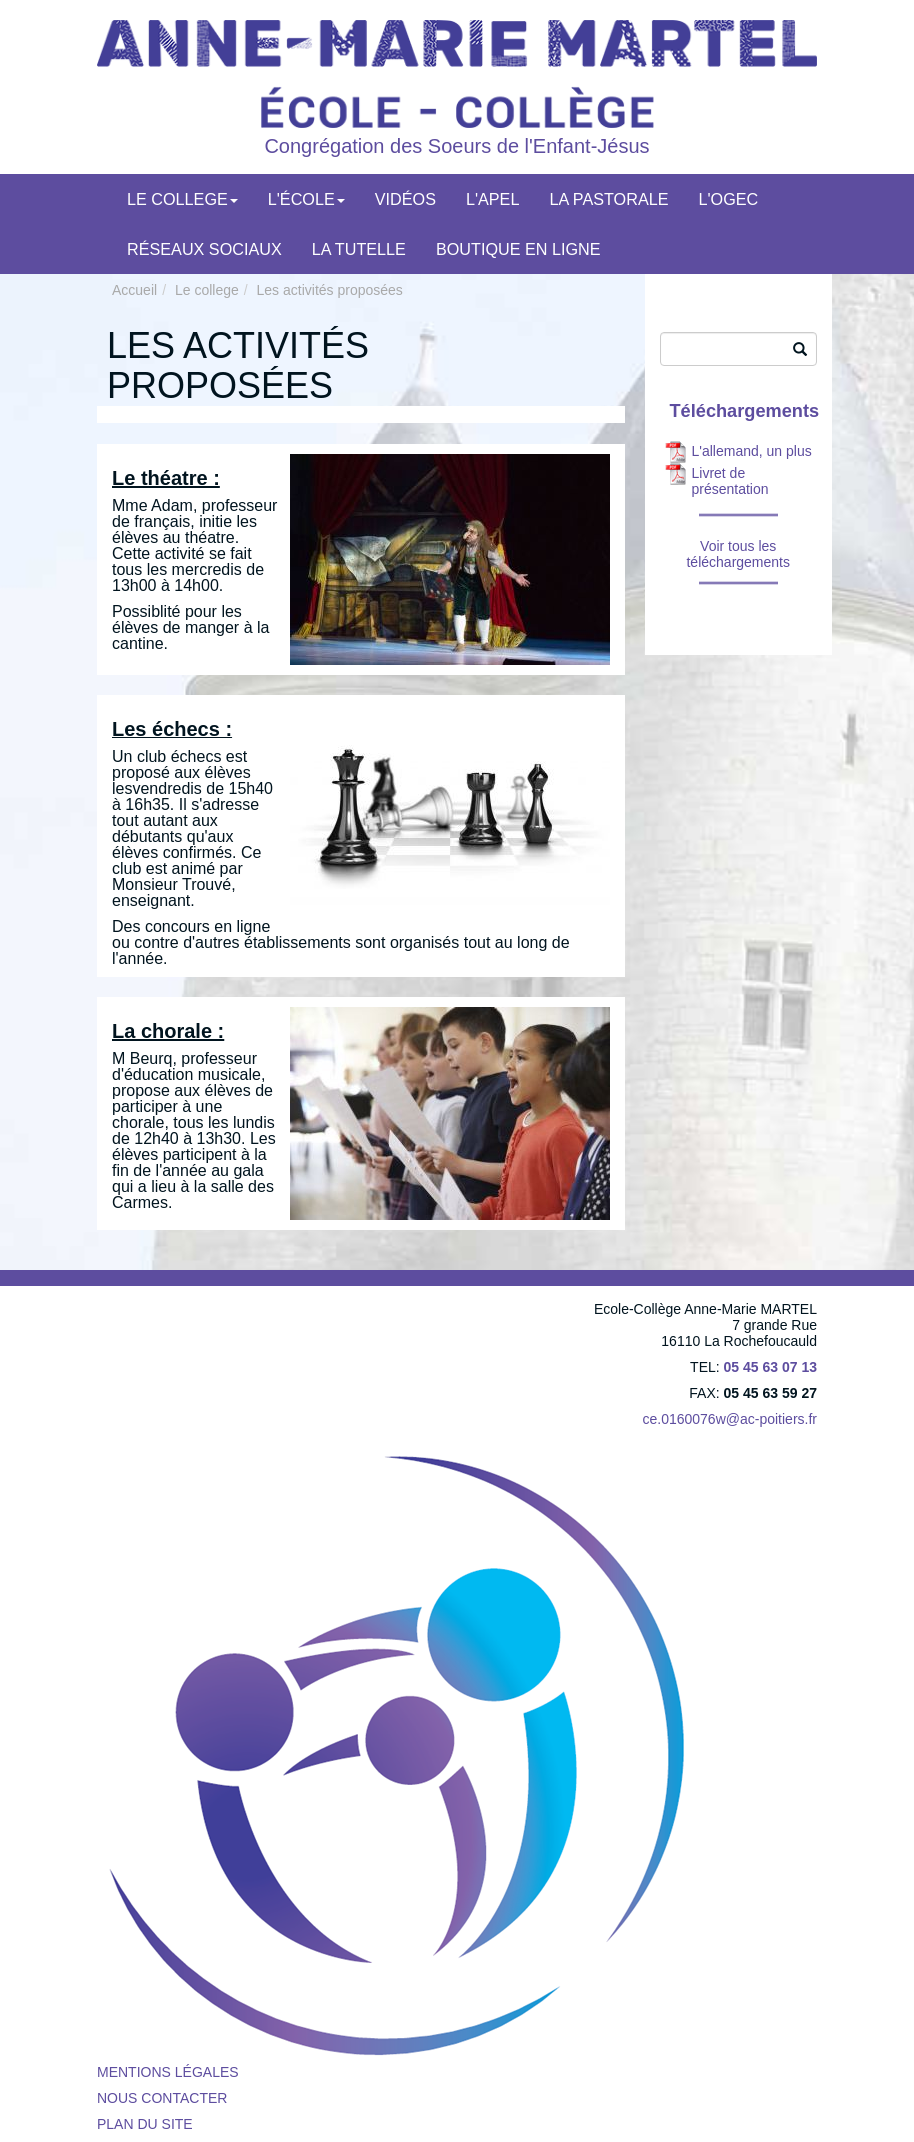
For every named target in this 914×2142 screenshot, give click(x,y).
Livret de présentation (730, 481)
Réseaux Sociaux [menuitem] (204, 249)
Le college (182, 199)
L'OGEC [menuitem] (729, 199)
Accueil (134, 290)
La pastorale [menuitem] (608, 199)
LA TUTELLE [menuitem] (359, 249)
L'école (306, 199)
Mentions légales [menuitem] (168, 2072)
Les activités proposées (330, 290)
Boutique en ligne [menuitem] (518, 249)
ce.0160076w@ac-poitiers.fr (729, 1419)
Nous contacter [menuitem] (162, 2098)
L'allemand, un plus (752, 451)
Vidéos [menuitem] (405, 199)
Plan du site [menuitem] (145, 2124)
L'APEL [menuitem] (493, 199)
